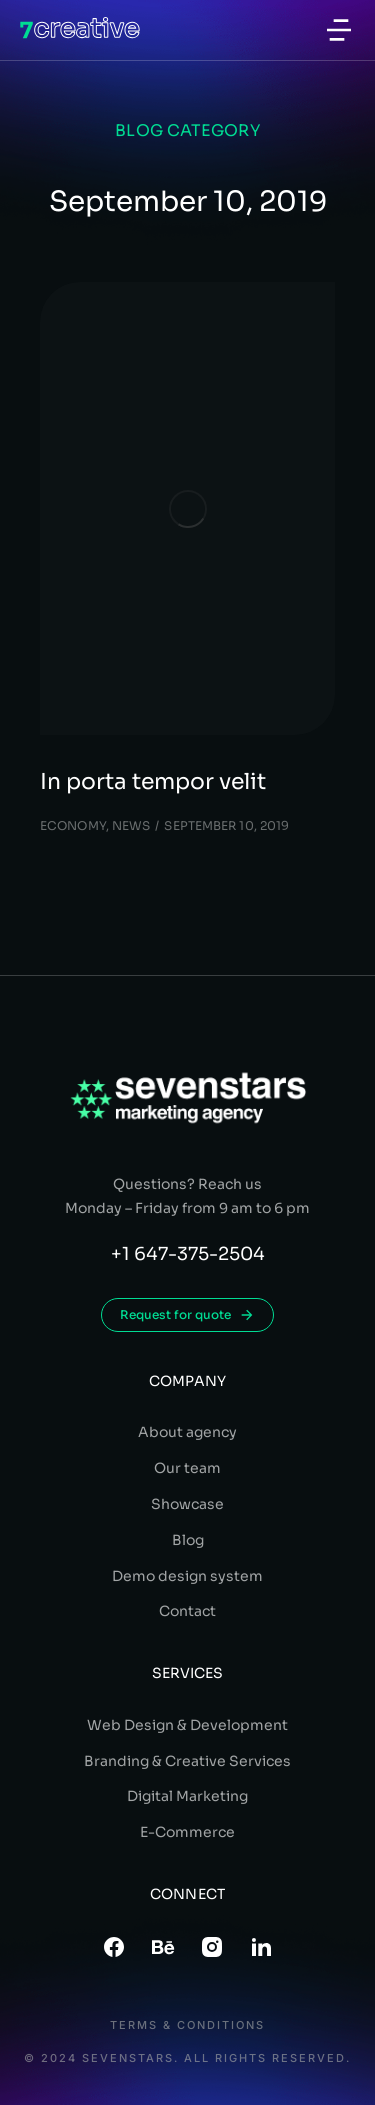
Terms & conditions (187, 2025)
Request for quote (187, 1315)
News (131, 825)
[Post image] (187, 509)
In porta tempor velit (153, 781)
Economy (73, 825)
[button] (339, 30)
